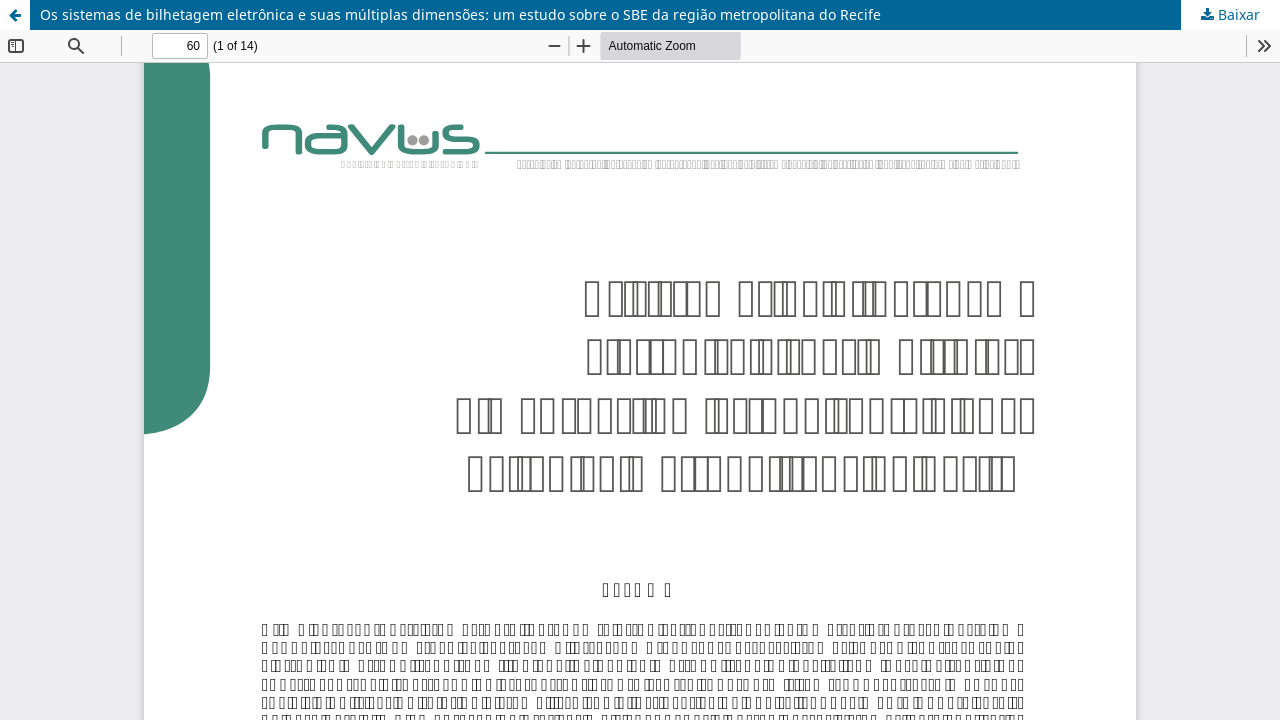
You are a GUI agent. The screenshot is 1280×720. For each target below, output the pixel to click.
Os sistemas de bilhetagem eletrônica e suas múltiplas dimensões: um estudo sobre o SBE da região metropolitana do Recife (460, 14)
